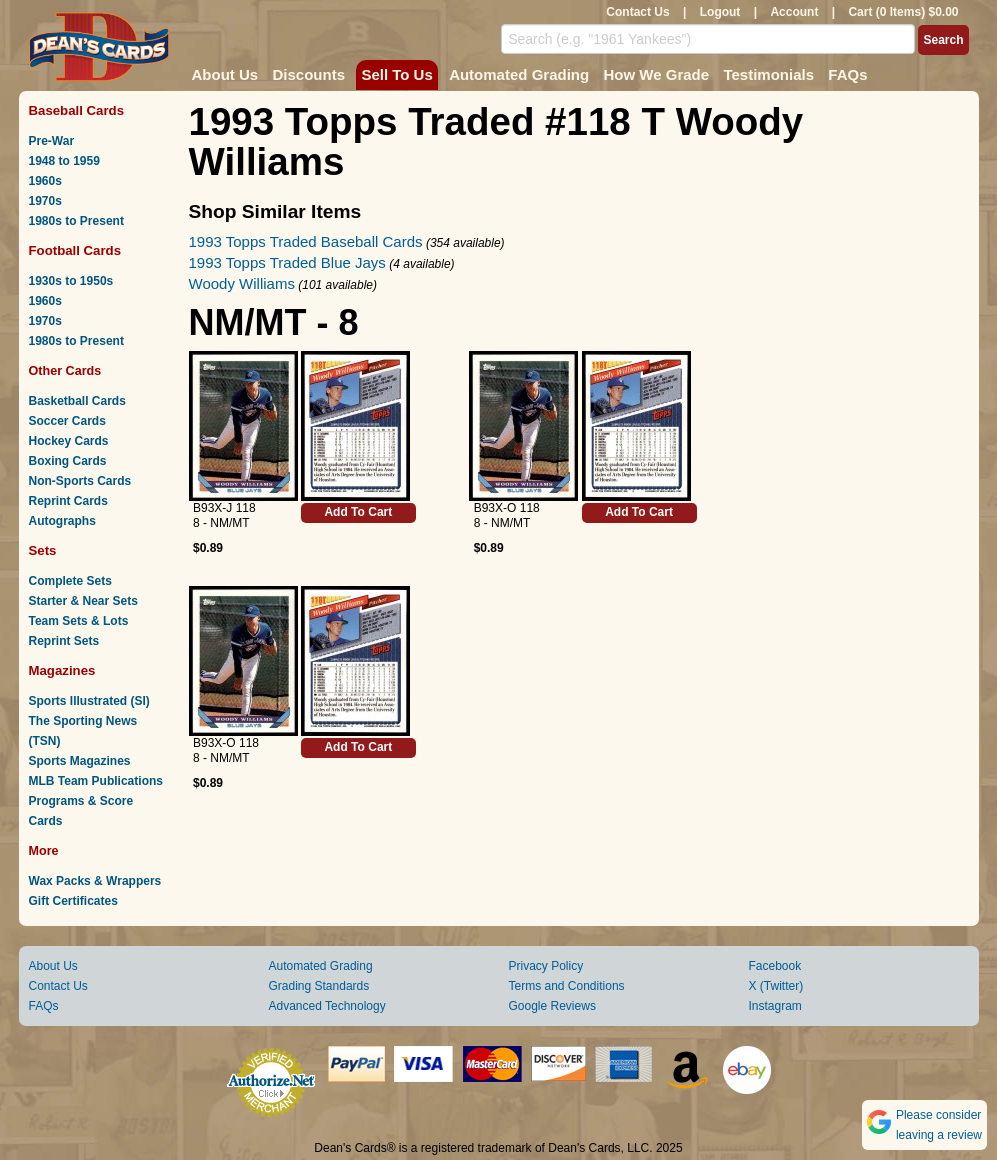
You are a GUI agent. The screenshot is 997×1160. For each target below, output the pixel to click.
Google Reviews (552, 1006)
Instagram (775, 1006)
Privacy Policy (546, 966)
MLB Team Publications (96, 781)
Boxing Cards (68, 461)
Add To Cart (358, 512)
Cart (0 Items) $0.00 (903, 12)
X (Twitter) (776, 986)
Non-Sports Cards (80, 481)
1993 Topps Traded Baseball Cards (306, 241)
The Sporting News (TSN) (83, 731)
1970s (45, 201)
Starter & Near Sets (83, 601)
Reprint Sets (64, 641)
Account (794, 12)
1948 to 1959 (64, 161)
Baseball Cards (77, 110)
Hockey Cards (69, 441)
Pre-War (52, 141)
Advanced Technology (327, 1006)
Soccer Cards (67, 421)
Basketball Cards (77, 401)
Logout (720, 12)
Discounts (309, 74)
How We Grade (656, 74)
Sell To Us (396, 74)
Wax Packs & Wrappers (95, 881)
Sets (43, 550)
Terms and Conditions (567, 986)
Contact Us (637, 12)
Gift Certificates (73, 901)
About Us (225, 74)
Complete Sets (70, 581)
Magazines (62, 670)
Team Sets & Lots (79, 621)
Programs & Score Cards (81, 811)
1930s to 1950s (71, 281)
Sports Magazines (80, 761)
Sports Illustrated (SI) (89, 701)
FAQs (847, 74)
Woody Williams (242, 283)
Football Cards (75, 250)
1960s (45, 181)
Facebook (775, 966)
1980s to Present (76, 221)
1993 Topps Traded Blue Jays (287, 262)
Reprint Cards (68, 501)
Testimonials (768, 74)
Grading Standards (319, 986)
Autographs (62, 521)
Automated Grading (519, 74)
